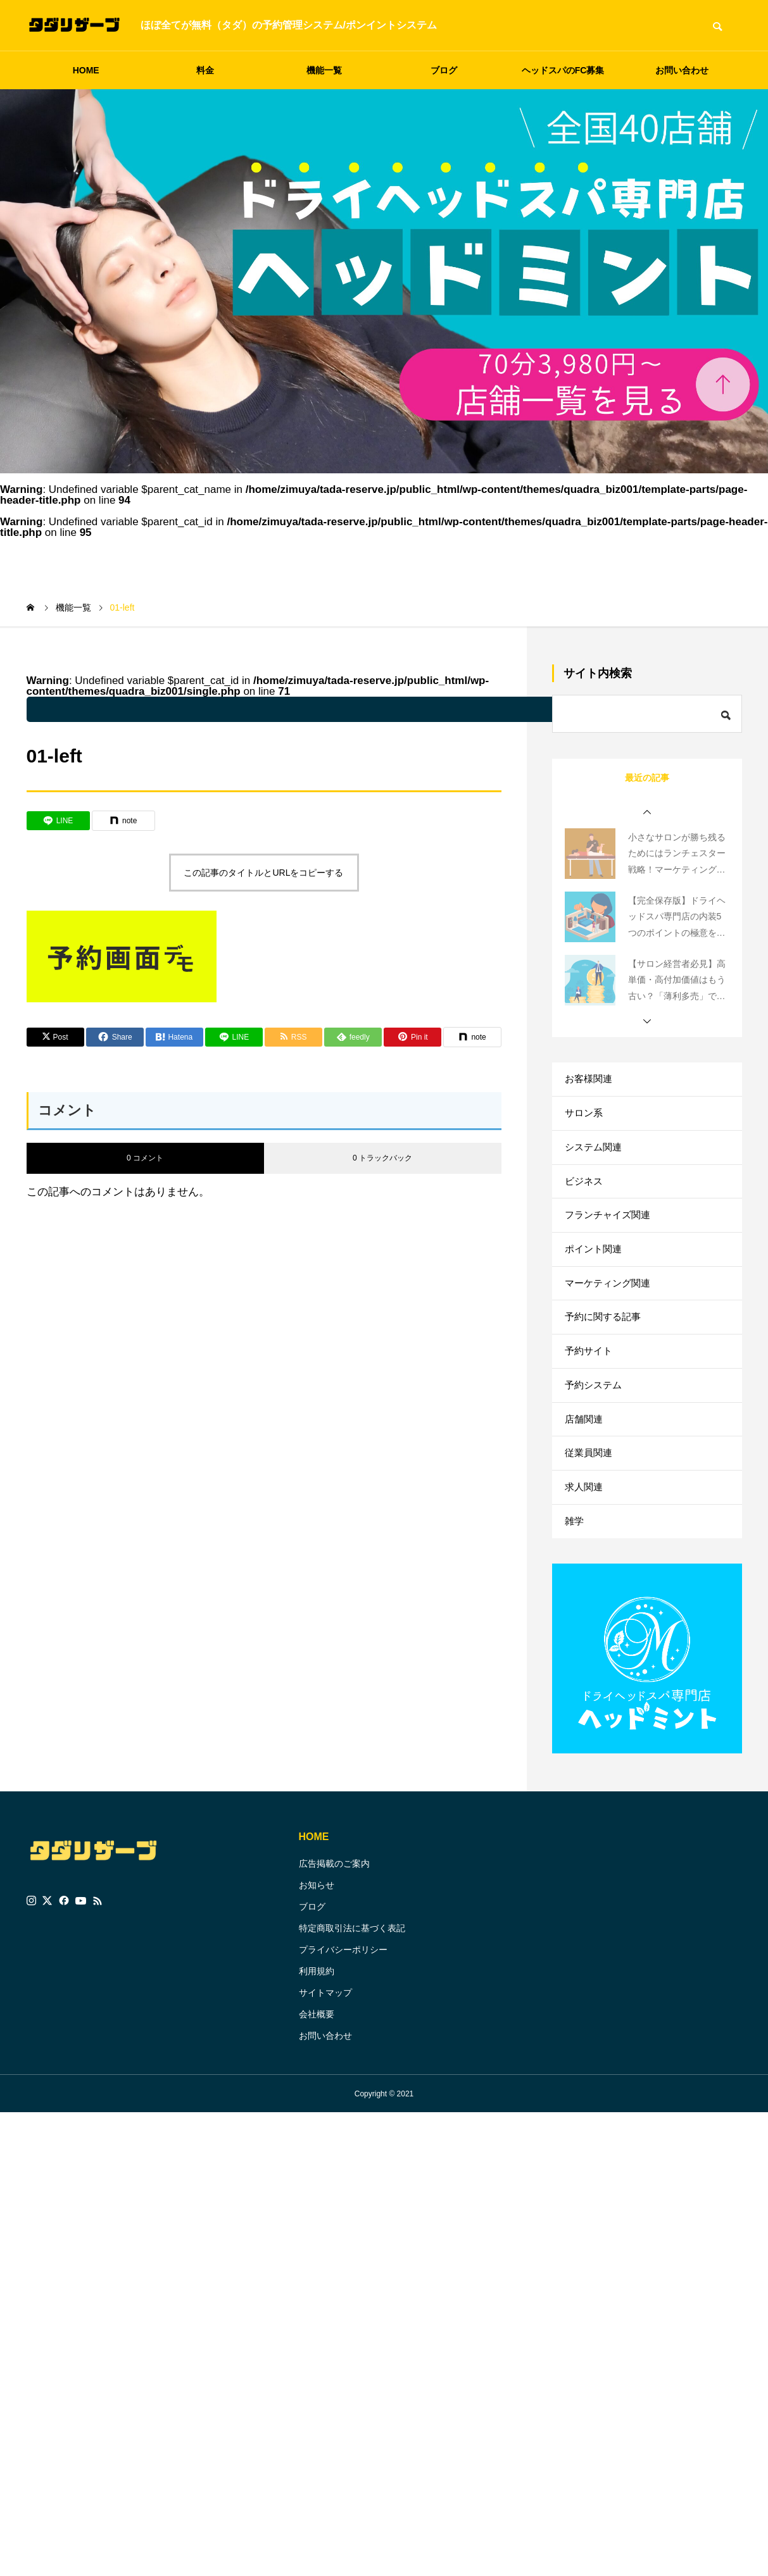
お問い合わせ (681, 70)
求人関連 (585, 1544)
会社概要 (316, 2078)
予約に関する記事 (605, 1351)
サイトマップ (325, 2056)
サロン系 (585, 1119)
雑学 (575, 1582)
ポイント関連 (595, 1274)
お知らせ (316, 1949)
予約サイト (590, 1389)
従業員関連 (590, 1505)
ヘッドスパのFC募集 (563, 70)
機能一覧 (324, 70)
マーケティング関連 (610, 1312)
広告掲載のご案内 (334, 1927)
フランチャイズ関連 (610, 1235)
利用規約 (316, 2035)
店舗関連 (585, 1467)
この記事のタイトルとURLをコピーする (263, 873)
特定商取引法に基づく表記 (352, 1992)
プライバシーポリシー (343, 2013)
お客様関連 (590, 1081)
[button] (647, 812)
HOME (86, 70)
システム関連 (595, 1158)
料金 (205, 70)
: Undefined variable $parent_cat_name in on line (356, 709)
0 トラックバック (382, 1158)
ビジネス (585, 1197)
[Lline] (58, 820)
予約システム (595, 1428)
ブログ (444, 70)
